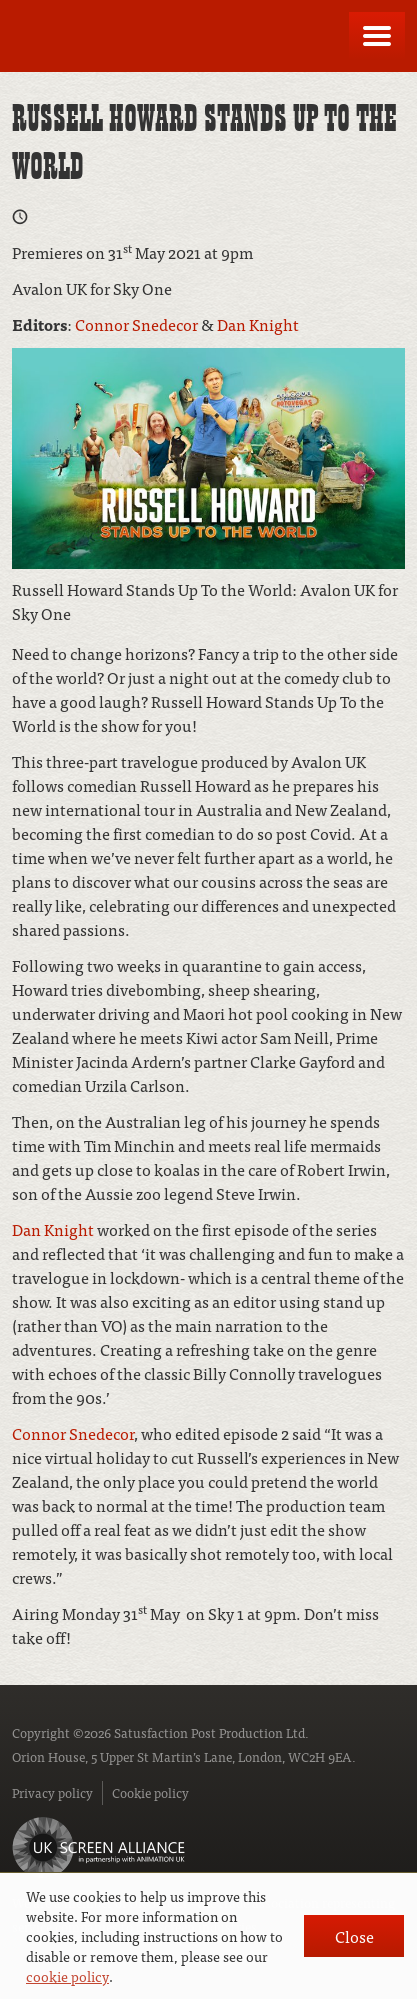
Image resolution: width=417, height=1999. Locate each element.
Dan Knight (258, 324)
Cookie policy (150, 1792)
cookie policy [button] (67, 1976)
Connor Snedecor (136, 324)
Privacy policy (52, 1792)
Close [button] (354, 1936)
